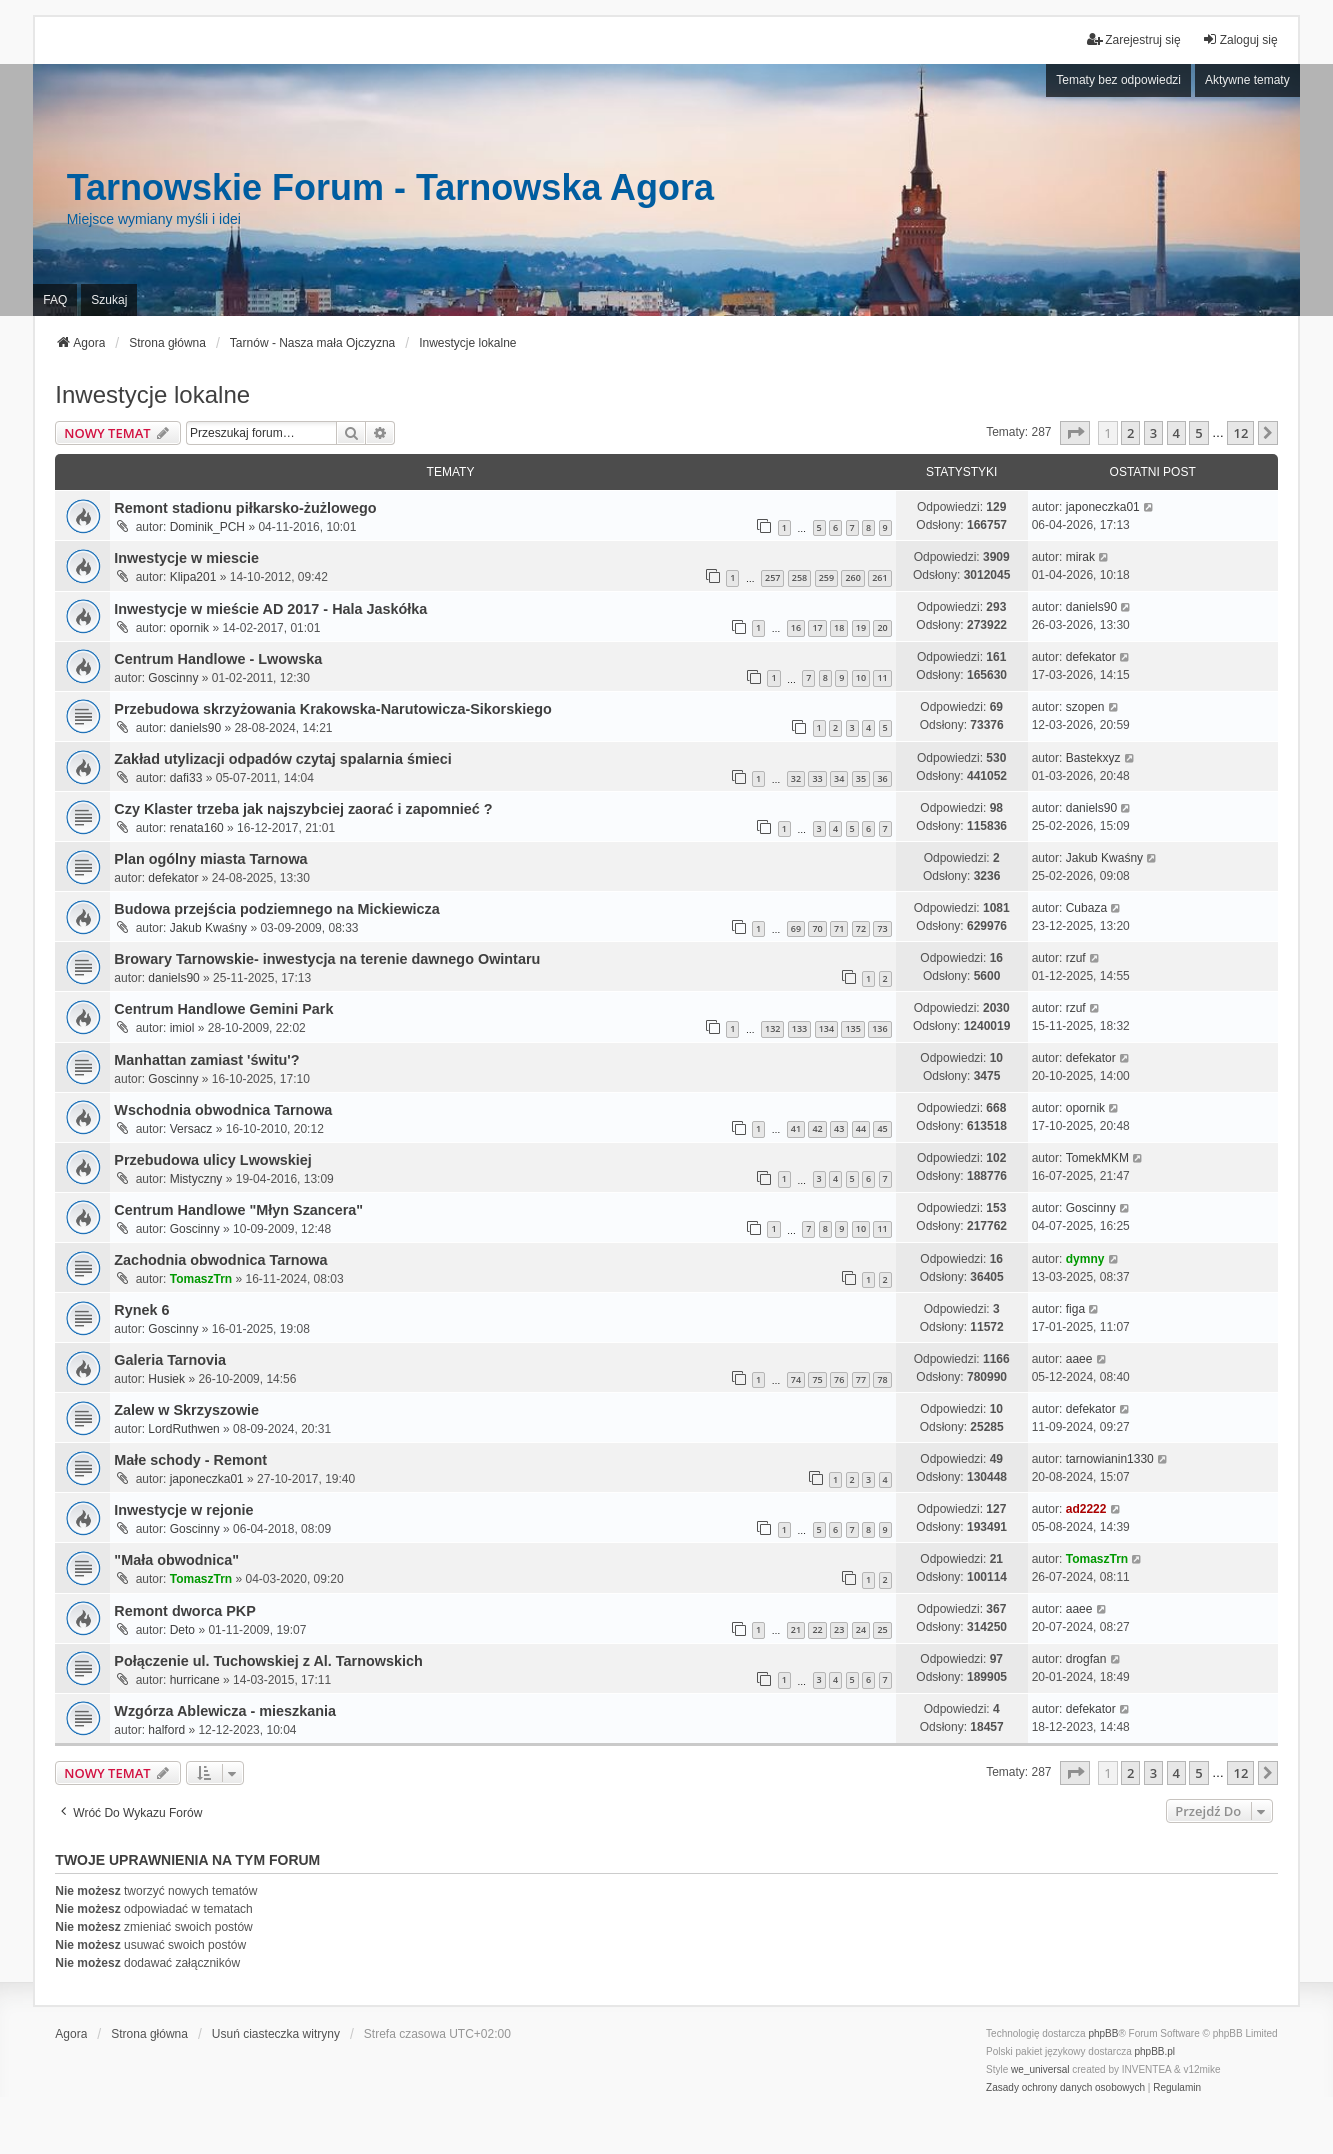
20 (882, 627)
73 (882, 928)
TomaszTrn (201, 1279)
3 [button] (1153, 433)
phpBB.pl (1155, 2051)
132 (772, 1028)
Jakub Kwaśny (1104, 858)
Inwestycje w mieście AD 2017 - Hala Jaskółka (270, 609)
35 (861, 778)
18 (839, 627)
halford (166, 1730)
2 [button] (1130, 433)
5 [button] (1198, 433)
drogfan (1086, 1659)
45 (882, 1128)
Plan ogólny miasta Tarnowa (210, 859)
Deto (182, 1630)
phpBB (1103, 2033)
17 (817, 627)
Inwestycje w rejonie (183, 1510)
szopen (1085, 707)
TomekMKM (1097, 1158)
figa (1075, 1309)
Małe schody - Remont (190, 1460)
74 (796, 1379)
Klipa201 (193, 577)
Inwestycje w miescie (186, 558)
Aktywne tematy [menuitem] (1247, 80)
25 (882, 1629)
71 (839, 928)
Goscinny (173, 678)
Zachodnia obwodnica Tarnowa (220, 1260)
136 (879, 1028)
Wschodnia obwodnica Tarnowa (223, 1110)
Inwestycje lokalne (152, 394)
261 (879, 577)
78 (882, 1379)
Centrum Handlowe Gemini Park (223, 1009)
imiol (182, 1028)
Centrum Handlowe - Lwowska (218, 659)
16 (796, 627)
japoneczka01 (1103, 507)
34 (839, 778)
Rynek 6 (141, 1310)
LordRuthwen (183, 1429)
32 (796, 778)
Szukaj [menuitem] (109, 300)
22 (817, 1629)
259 (826, 577)
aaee (1079, 1359)
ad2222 (1086, 1509)
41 (796, 1128)
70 (817, 928)
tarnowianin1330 (1110, 1459)
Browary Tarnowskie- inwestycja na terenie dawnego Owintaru (327, 959)
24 (861, 1629)
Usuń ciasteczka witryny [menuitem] (276, 2034)
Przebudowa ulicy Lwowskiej (213, 1160)
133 (799, 1028)
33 (817, 778)
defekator (1091, 657)
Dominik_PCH (207, 527)
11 (882, 677)
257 (772, 577)
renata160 (197, 828)
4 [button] (1176, 433)
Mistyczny (196, 1179)
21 (796, 1629)
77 (861, 1379)
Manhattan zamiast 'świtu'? (206, 1060)
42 (817, 1128)
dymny (1085, 1259)
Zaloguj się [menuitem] (1240, 39)
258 (799, 577)
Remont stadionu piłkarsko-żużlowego (245, 508)
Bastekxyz (1093, 758)
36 (882, 778)
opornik (189, 628)
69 (796, 928)
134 (826, 1028)
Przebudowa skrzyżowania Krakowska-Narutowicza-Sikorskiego (332, 709)
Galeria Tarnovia (170, 1360)
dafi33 (186, 778)
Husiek (166, 1379)
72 (861, 928)
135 (852, 1028)
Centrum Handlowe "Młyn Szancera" (238, 1210)
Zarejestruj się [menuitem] (1133, 39)
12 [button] (1240, 433)
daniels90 (1091, 607)
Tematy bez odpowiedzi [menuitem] (1118, 80)
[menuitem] (1065, 2088)
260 (852, 577)
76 (839, 1379)
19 (861, 627)
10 (861, 677)
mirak (1080, 557)
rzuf (1076, 958)
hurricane (195, 1680)
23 (839, 1629)
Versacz (191, 1129)
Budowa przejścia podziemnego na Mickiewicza (276, 909)
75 (817, 1379)
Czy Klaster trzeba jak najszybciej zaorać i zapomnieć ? (303, 809)
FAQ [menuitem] (55, 300)
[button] (1075, 433)
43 (839, 1128)
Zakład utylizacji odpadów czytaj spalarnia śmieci (283, 759)
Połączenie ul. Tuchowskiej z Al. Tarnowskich (268, 1661)
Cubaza (1086, 908)
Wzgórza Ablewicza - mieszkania (225, 1711)
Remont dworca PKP (185, 1611)
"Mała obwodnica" (176, 1560)
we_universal (1040, 2069)
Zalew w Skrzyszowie (186, 1410)
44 (861, 1128)
